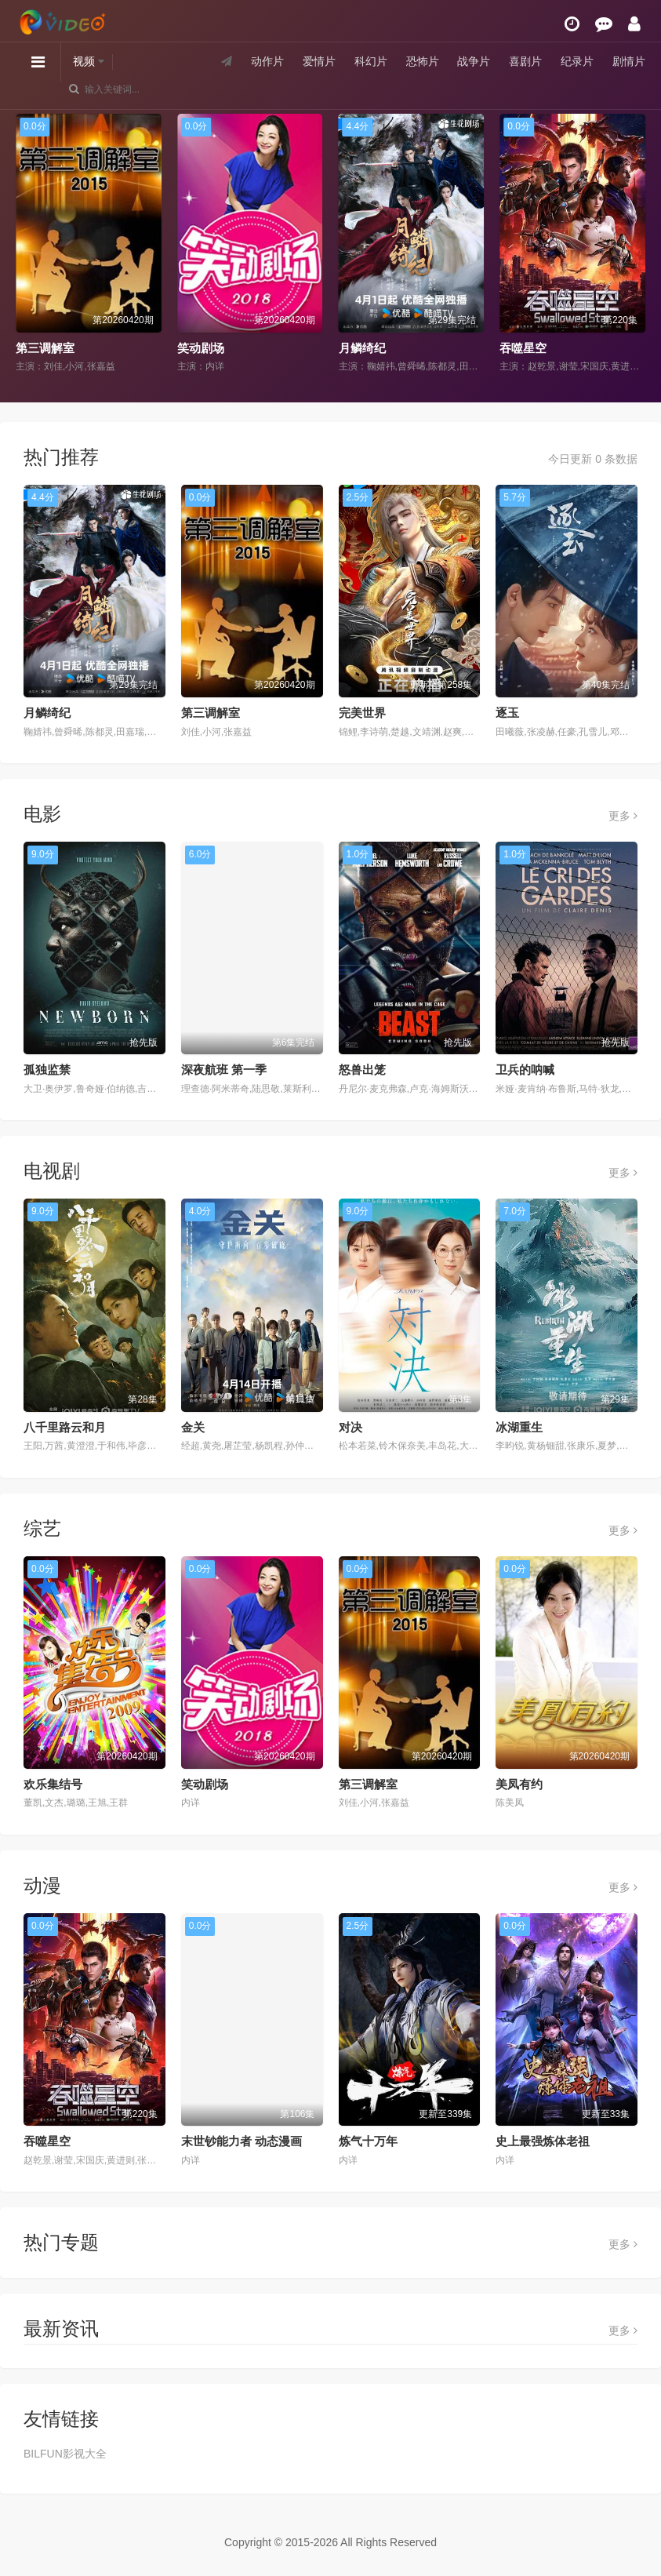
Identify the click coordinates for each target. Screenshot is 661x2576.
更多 (622, 816)
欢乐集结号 (53, 1784)
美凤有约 (519, 1784)
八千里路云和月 (65, 1427)
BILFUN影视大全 (65, 2453)
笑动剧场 (200, 348)
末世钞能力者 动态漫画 (241, 2141)
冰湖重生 (519, 1427)
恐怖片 (421, 62)
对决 (350, 1427)
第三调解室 (45, 348)
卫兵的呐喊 (525, 1069)
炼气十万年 (368, 2141)
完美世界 (362, 712)
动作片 (267, 62)
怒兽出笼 (362, 1069)
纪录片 (577, 62)
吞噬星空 (523, 348)
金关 (193, 1427)
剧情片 (628, 62)
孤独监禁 (47, 1069)
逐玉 (507, 712)
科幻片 (370, 62)
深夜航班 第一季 (224, 1069)
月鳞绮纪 (362, 348)
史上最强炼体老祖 (543, 2141)
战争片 (473, 62)
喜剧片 (525, 62)
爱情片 (319, 62)
